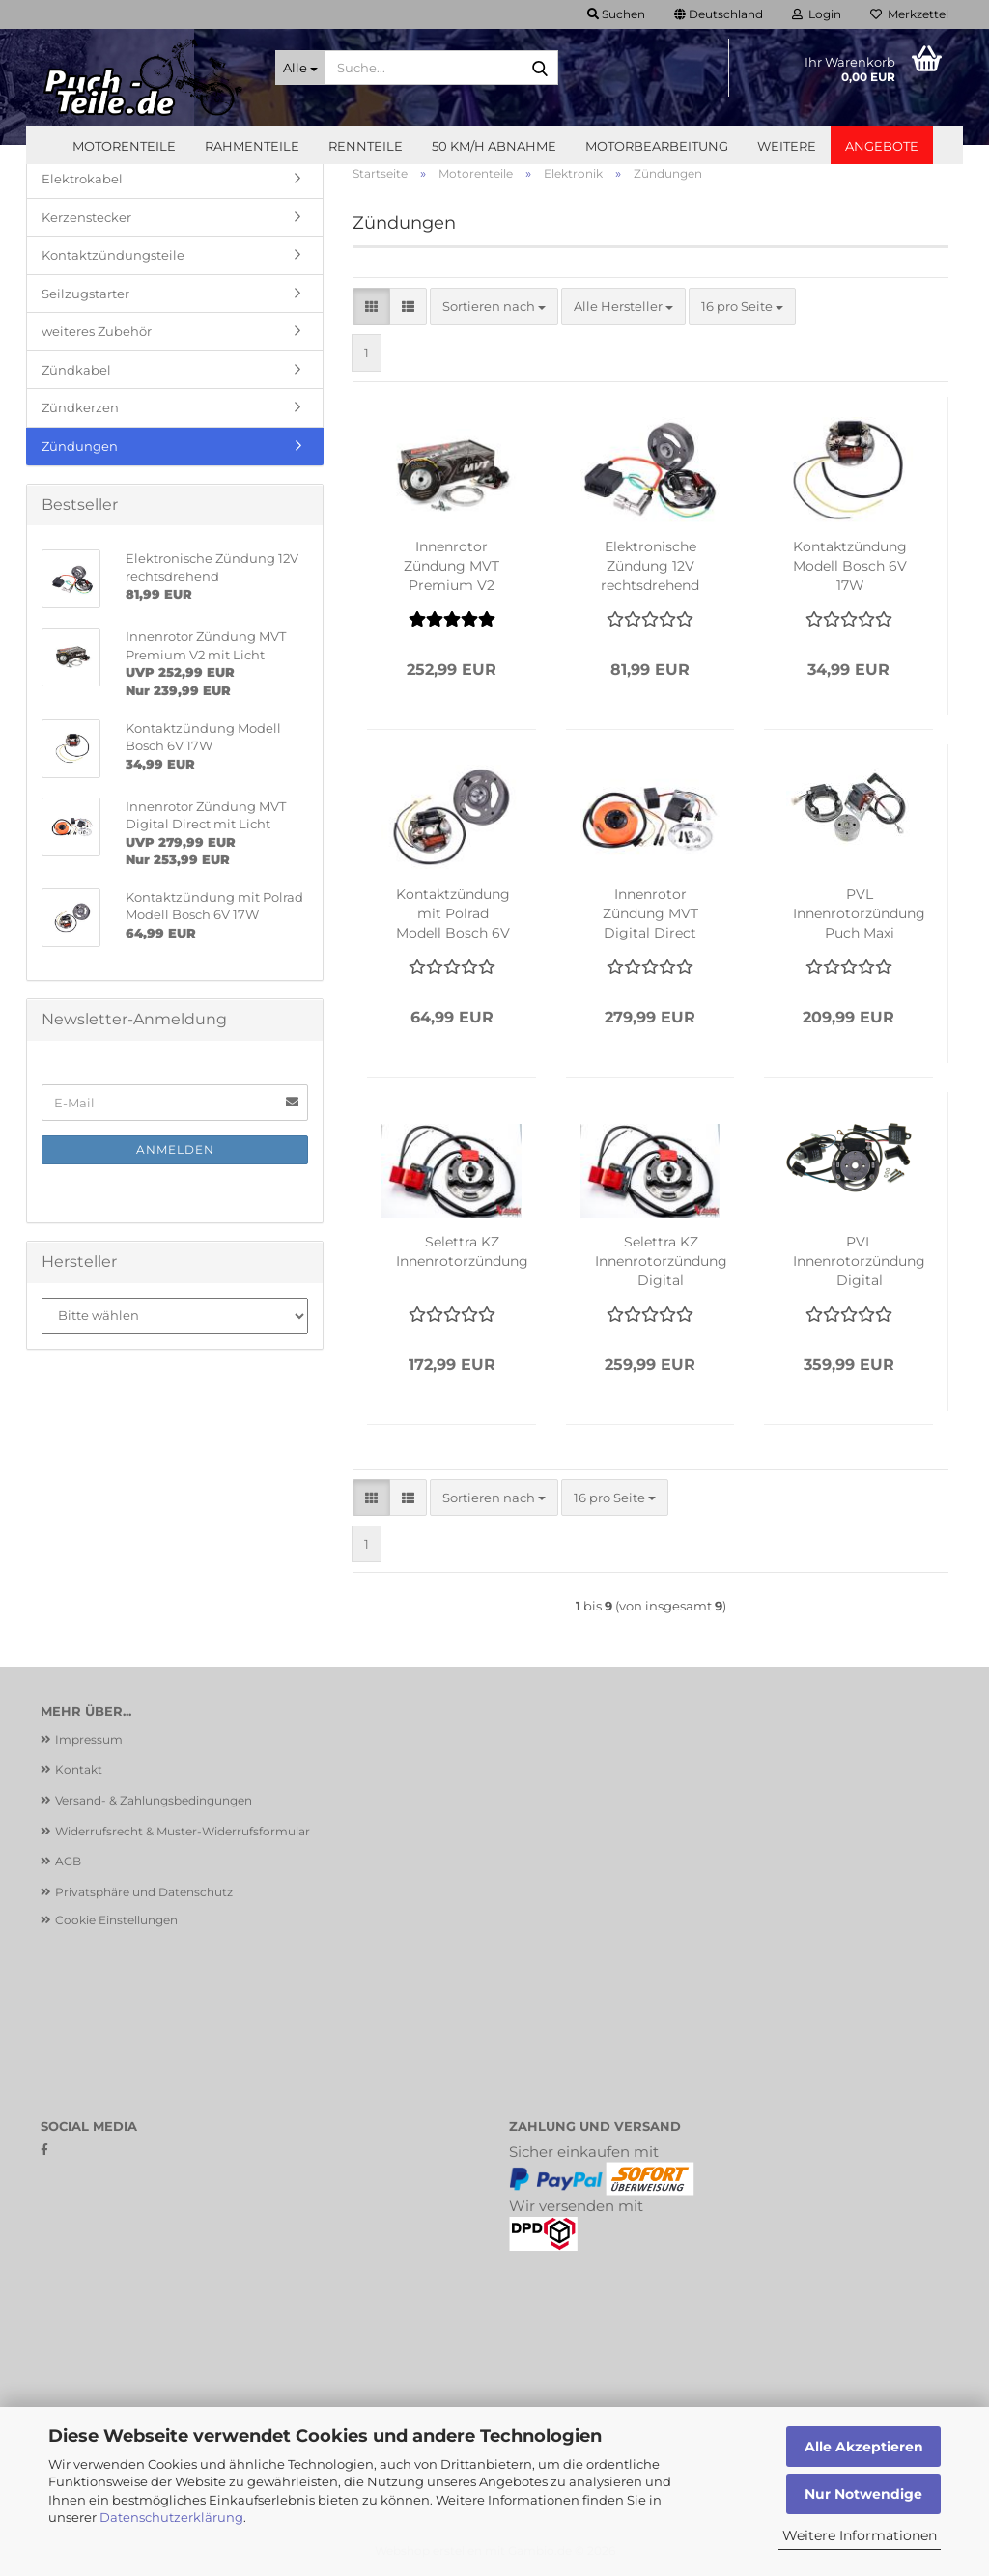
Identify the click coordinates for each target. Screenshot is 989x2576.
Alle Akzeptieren (864, 2446)
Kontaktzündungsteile (113, 255)
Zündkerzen (80, 407)
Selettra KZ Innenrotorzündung (462, 1251)
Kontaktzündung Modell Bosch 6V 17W (850, 566)
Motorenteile (124, 146)
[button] (718, 14)
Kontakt (78, 1769)
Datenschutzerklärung (171, 2517)
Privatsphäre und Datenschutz (144, 1892)
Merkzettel (909, 14)
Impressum (89, 1739)
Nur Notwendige (863, 2494)
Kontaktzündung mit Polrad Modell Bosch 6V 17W (453, 913)
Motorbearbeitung (656, 146)
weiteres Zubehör (97, 331)
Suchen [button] (616, 14)
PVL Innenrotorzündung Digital (859, 1261)
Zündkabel (76, 370)
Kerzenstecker (86, 217)
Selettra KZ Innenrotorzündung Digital (661, 1261)
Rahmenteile (252, 146)
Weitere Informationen (859, 2535)
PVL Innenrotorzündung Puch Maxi (859, 913)
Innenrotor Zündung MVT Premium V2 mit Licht (451, 566)
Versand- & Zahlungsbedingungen (153, 1800)
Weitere (786, 146)
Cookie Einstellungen (116, 1920)
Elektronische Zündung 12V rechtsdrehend (650, 566)
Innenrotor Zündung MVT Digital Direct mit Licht (650, 913)
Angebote (881, 146)
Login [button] (816, 14)
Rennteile (365, 146)
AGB (68, 1861)
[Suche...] (300, 67)
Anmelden (175, 1149)
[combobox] (494, 306)
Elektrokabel (82, 178)
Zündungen (80, 446)
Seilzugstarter (85, 293)
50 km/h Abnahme (494, 146)
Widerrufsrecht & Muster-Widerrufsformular (182, 1831)
